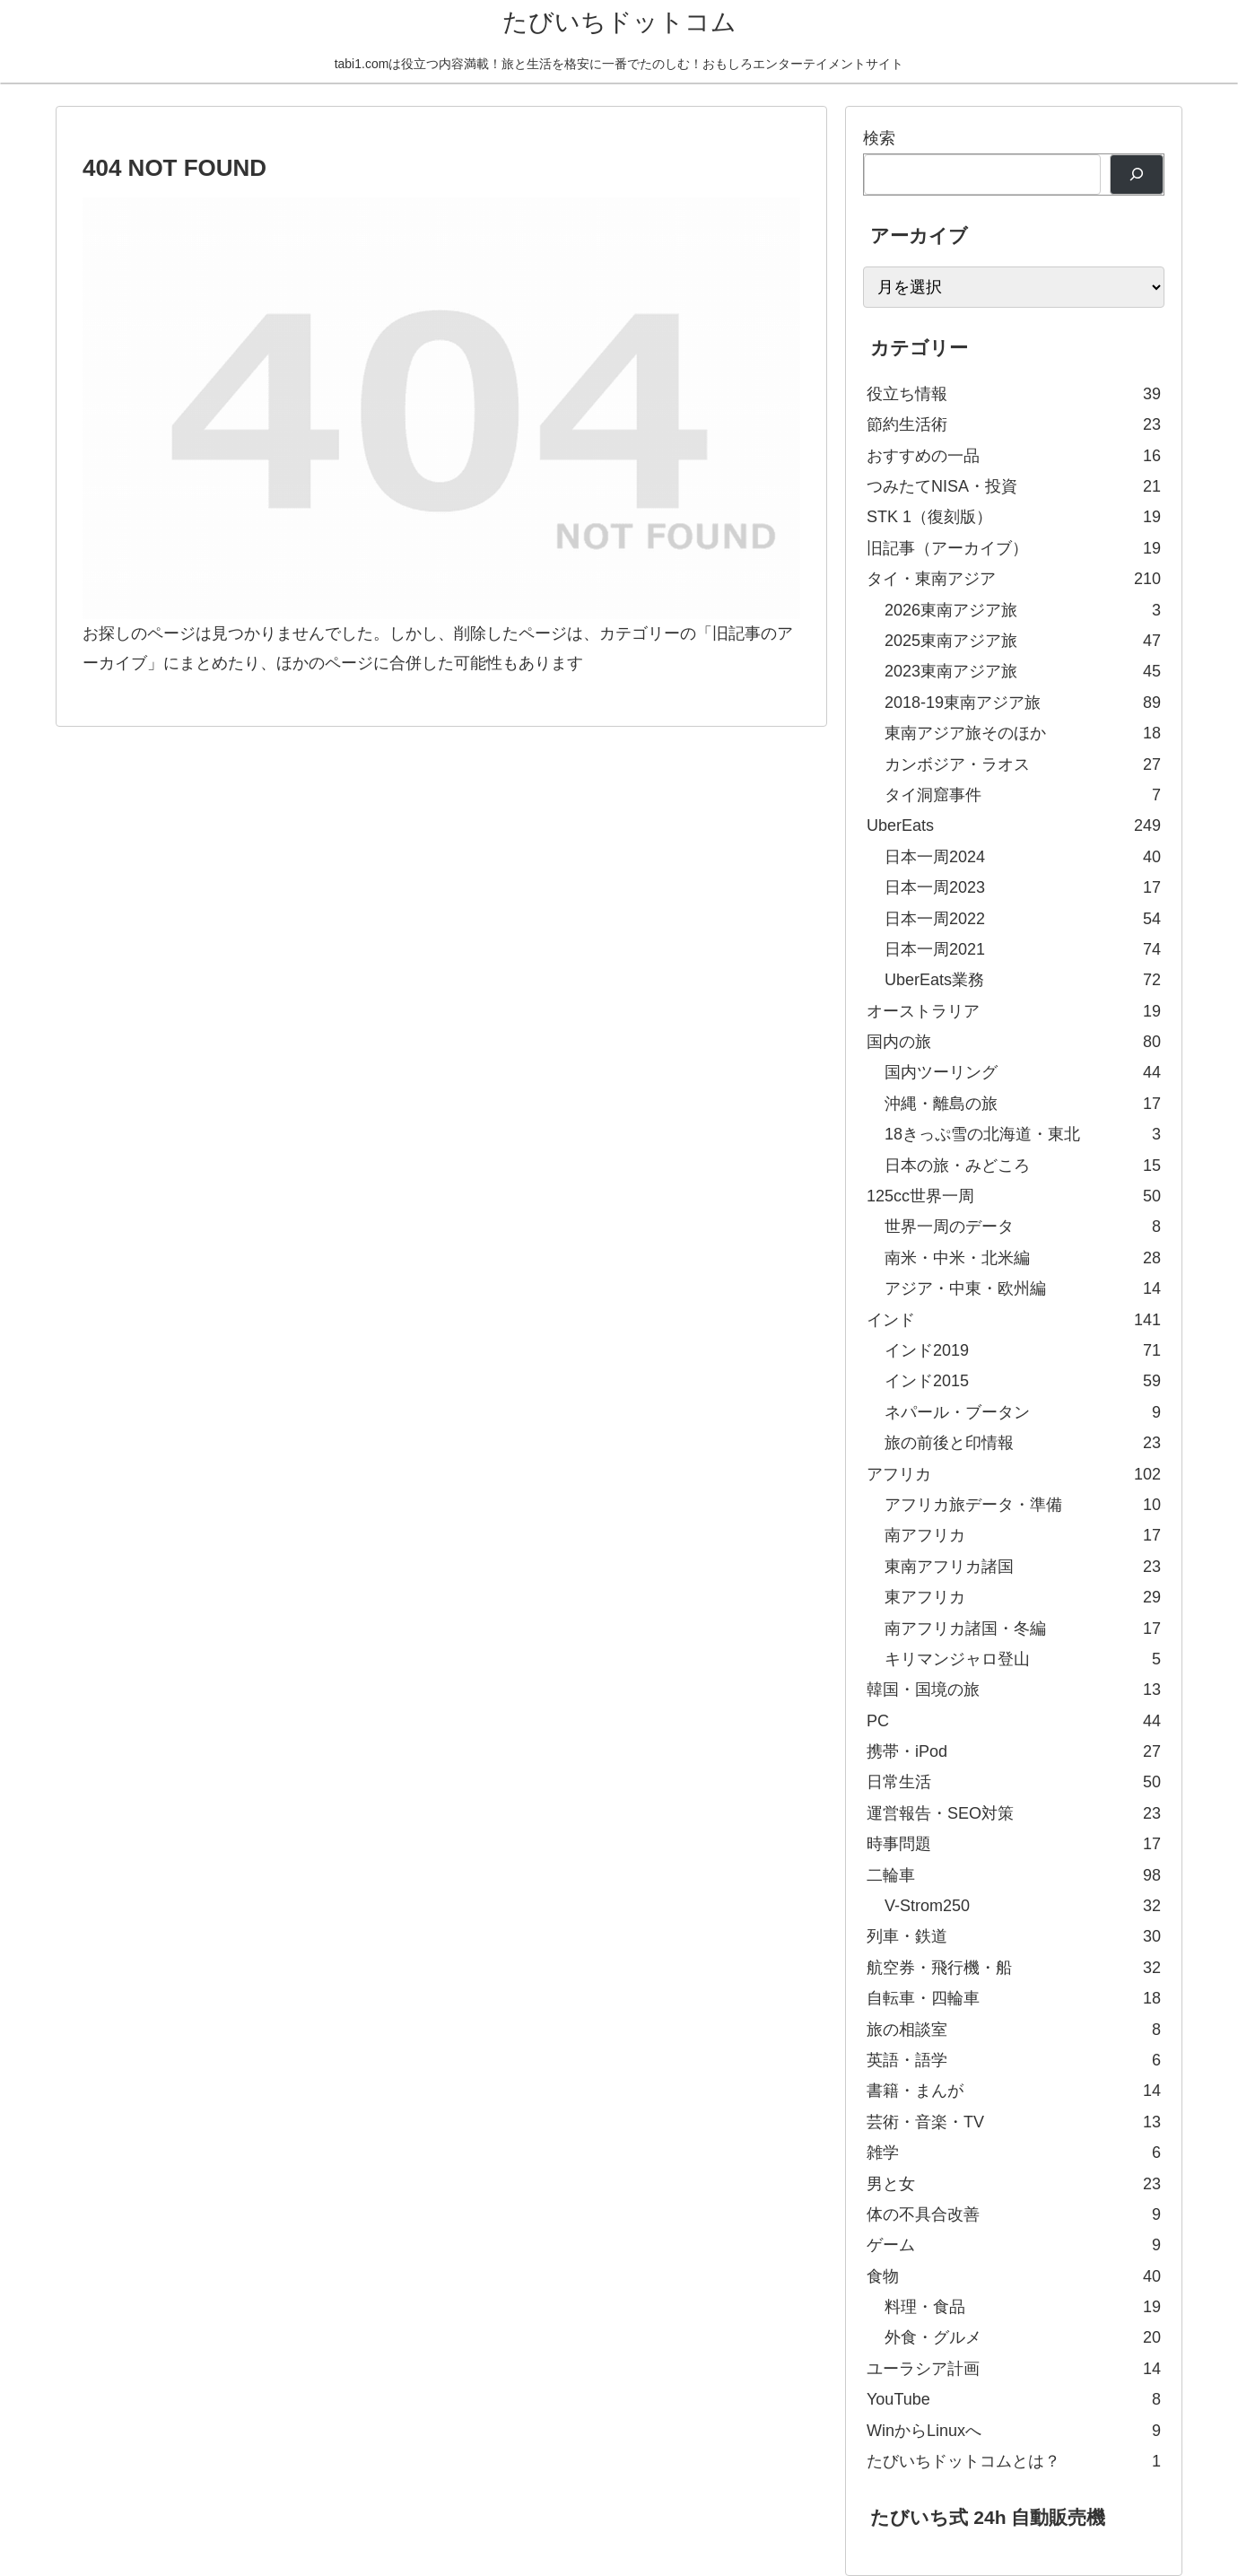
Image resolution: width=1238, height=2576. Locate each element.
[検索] (1137, 174)
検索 (879, 138)
